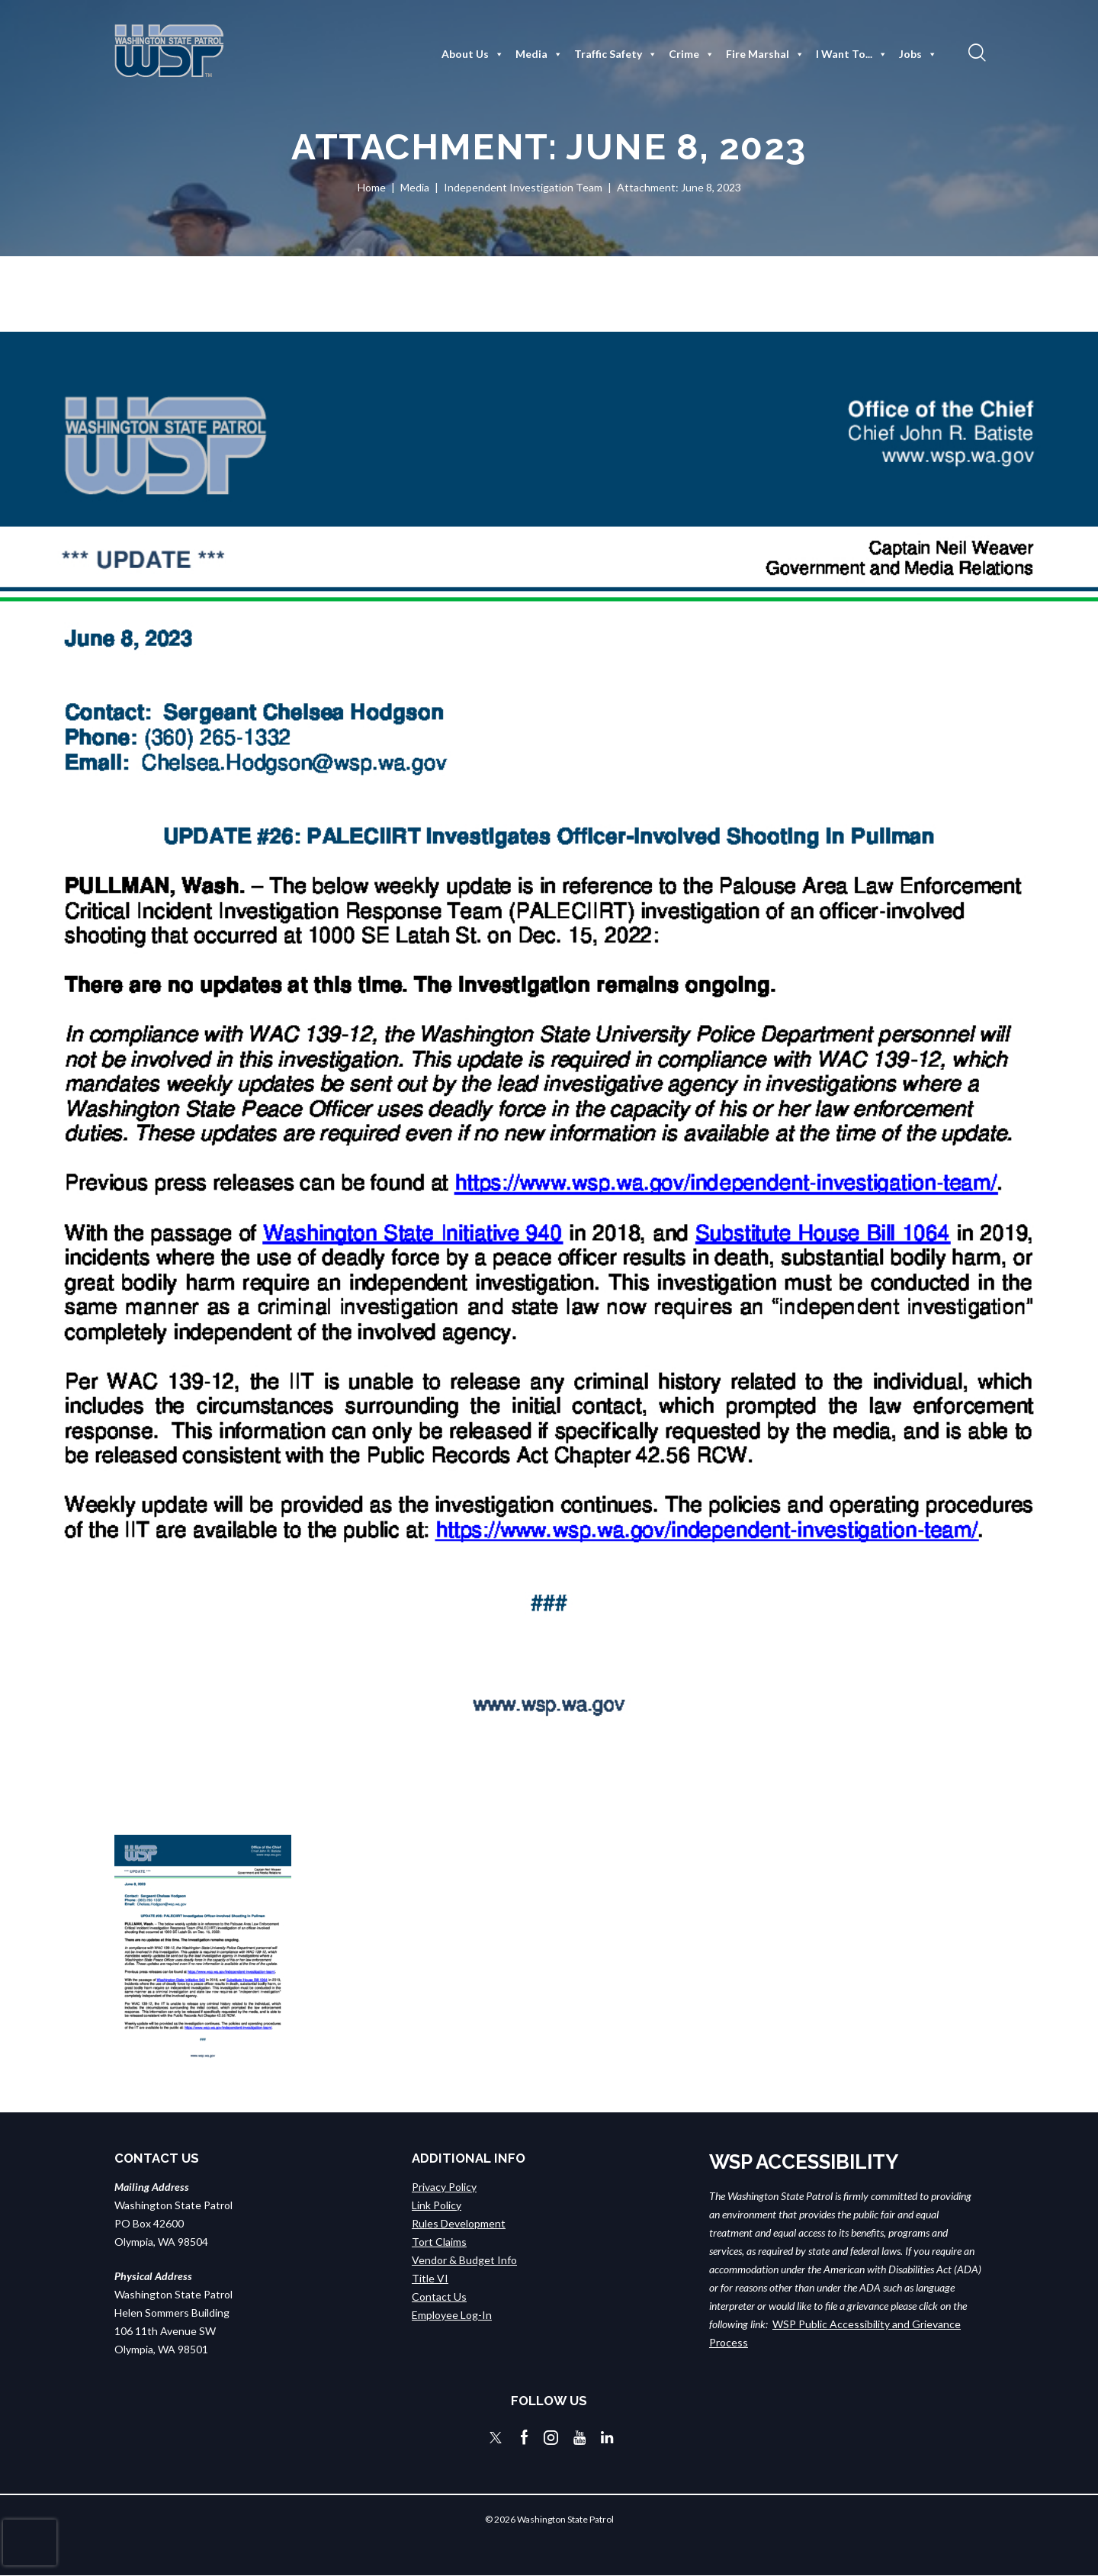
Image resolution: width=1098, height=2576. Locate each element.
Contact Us (439, 2295)
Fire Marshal (765, 54)
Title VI (430, 2277)
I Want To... (852, 54)
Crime (691, 54)
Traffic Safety (615, 54)
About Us (472, 54)
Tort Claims (439, 2240)
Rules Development (459, 2222)
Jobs (918, 54)
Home (372, 187)
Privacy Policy (444, 2185)
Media (539, 54)
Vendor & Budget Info (464, 2259)
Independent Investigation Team (523, 187)
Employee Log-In (452, 2314)
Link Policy (436, 2204)
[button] (975, 51)
